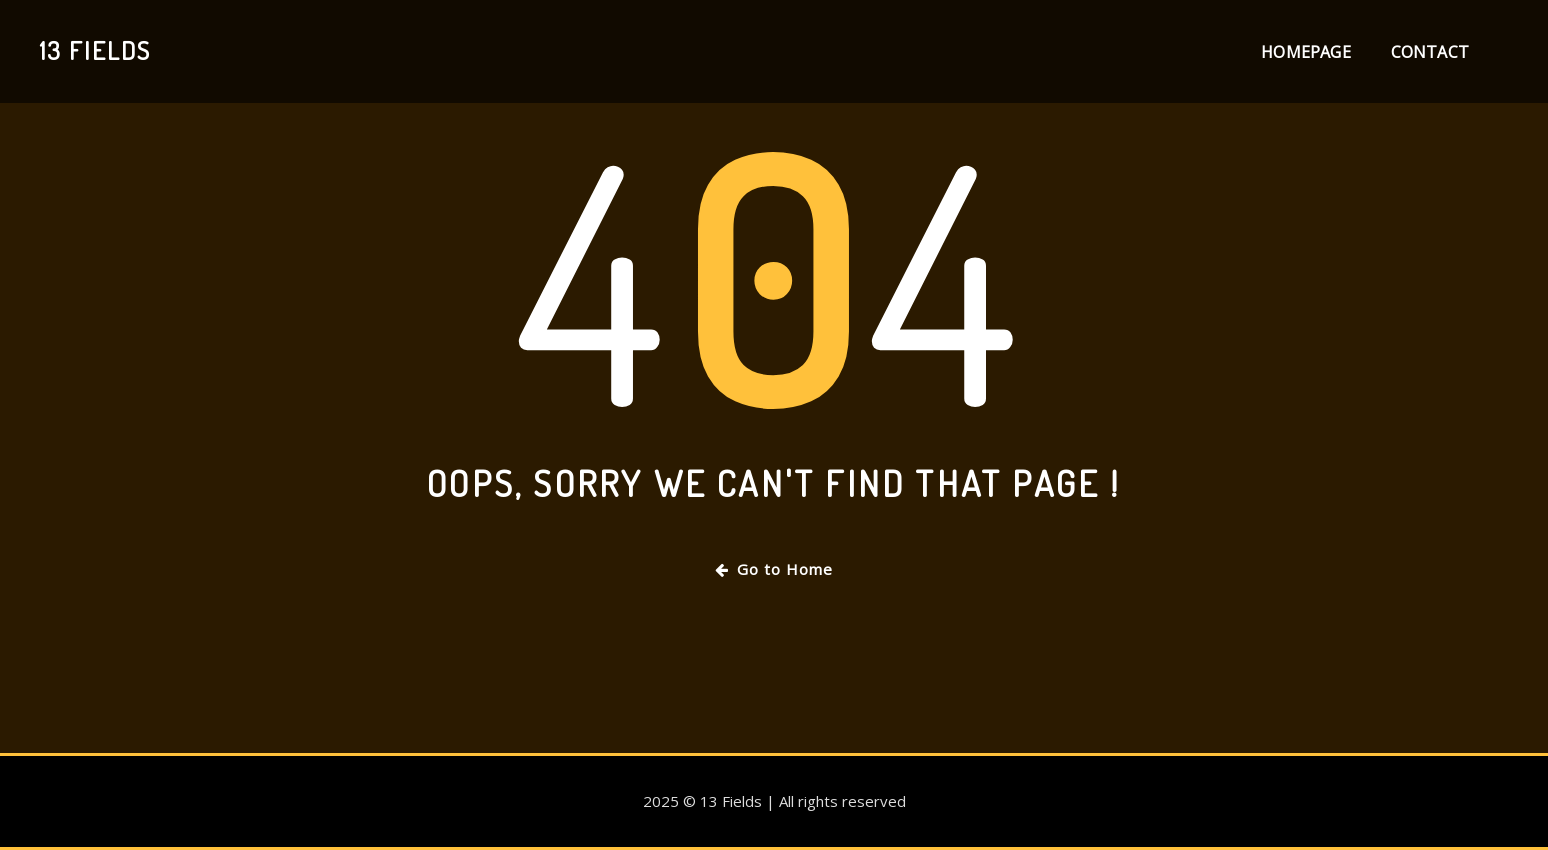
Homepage (1305, 52)
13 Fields (95, 50)
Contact (1430, 52)
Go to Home (774, 569)
